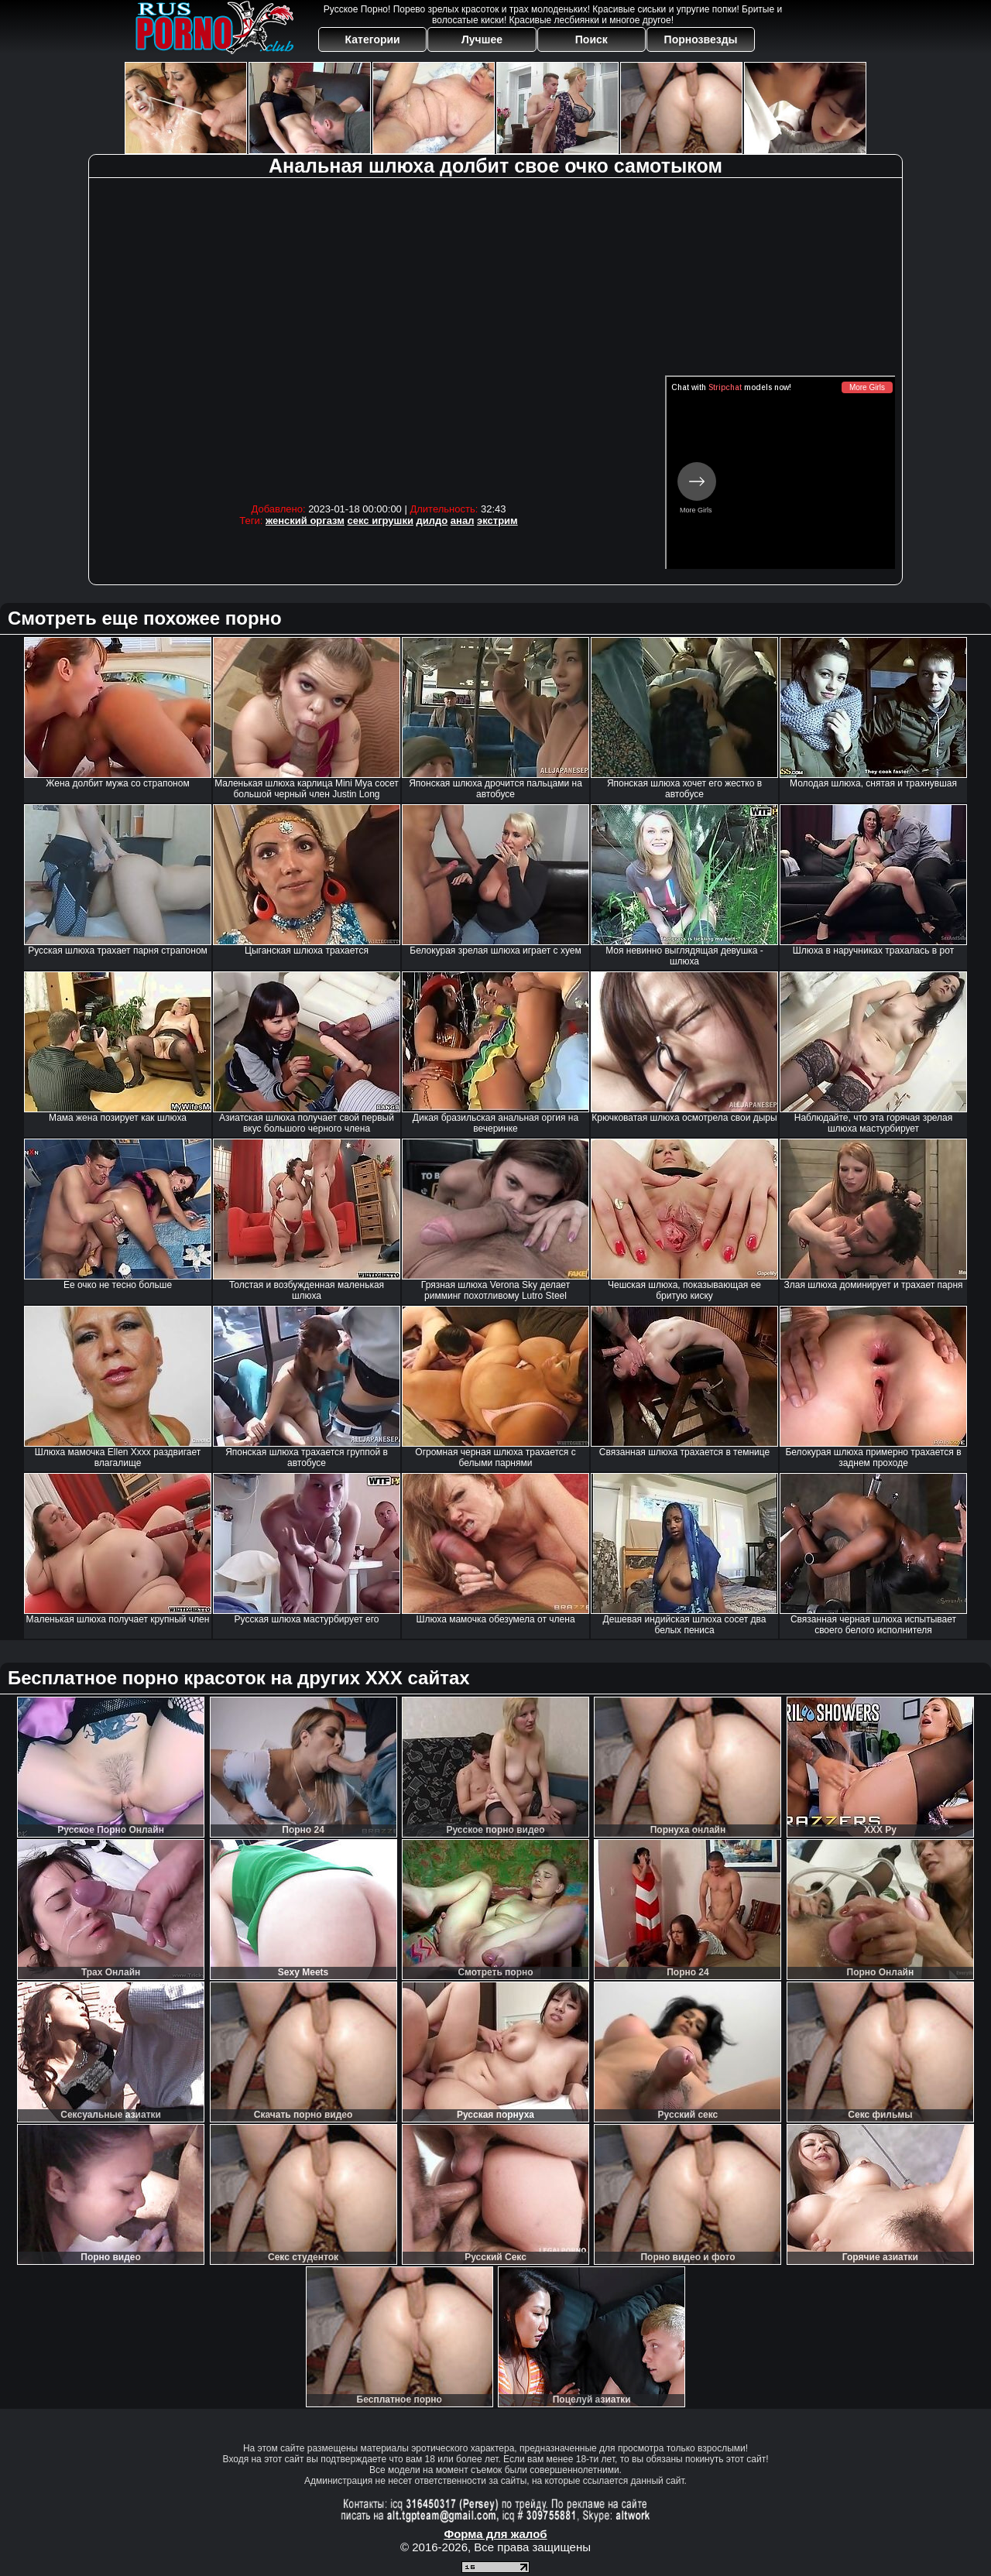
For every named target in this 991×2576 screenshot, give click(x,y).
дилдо (432, 520)
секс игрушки (380, 520)
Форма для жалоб (495, 2533)
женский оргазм (305, 520)
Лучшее (481, 39)
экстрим (497, 520)
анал (463, 520)
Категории (372, 39)
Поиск (591, 39)
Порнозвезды (701, 39)
